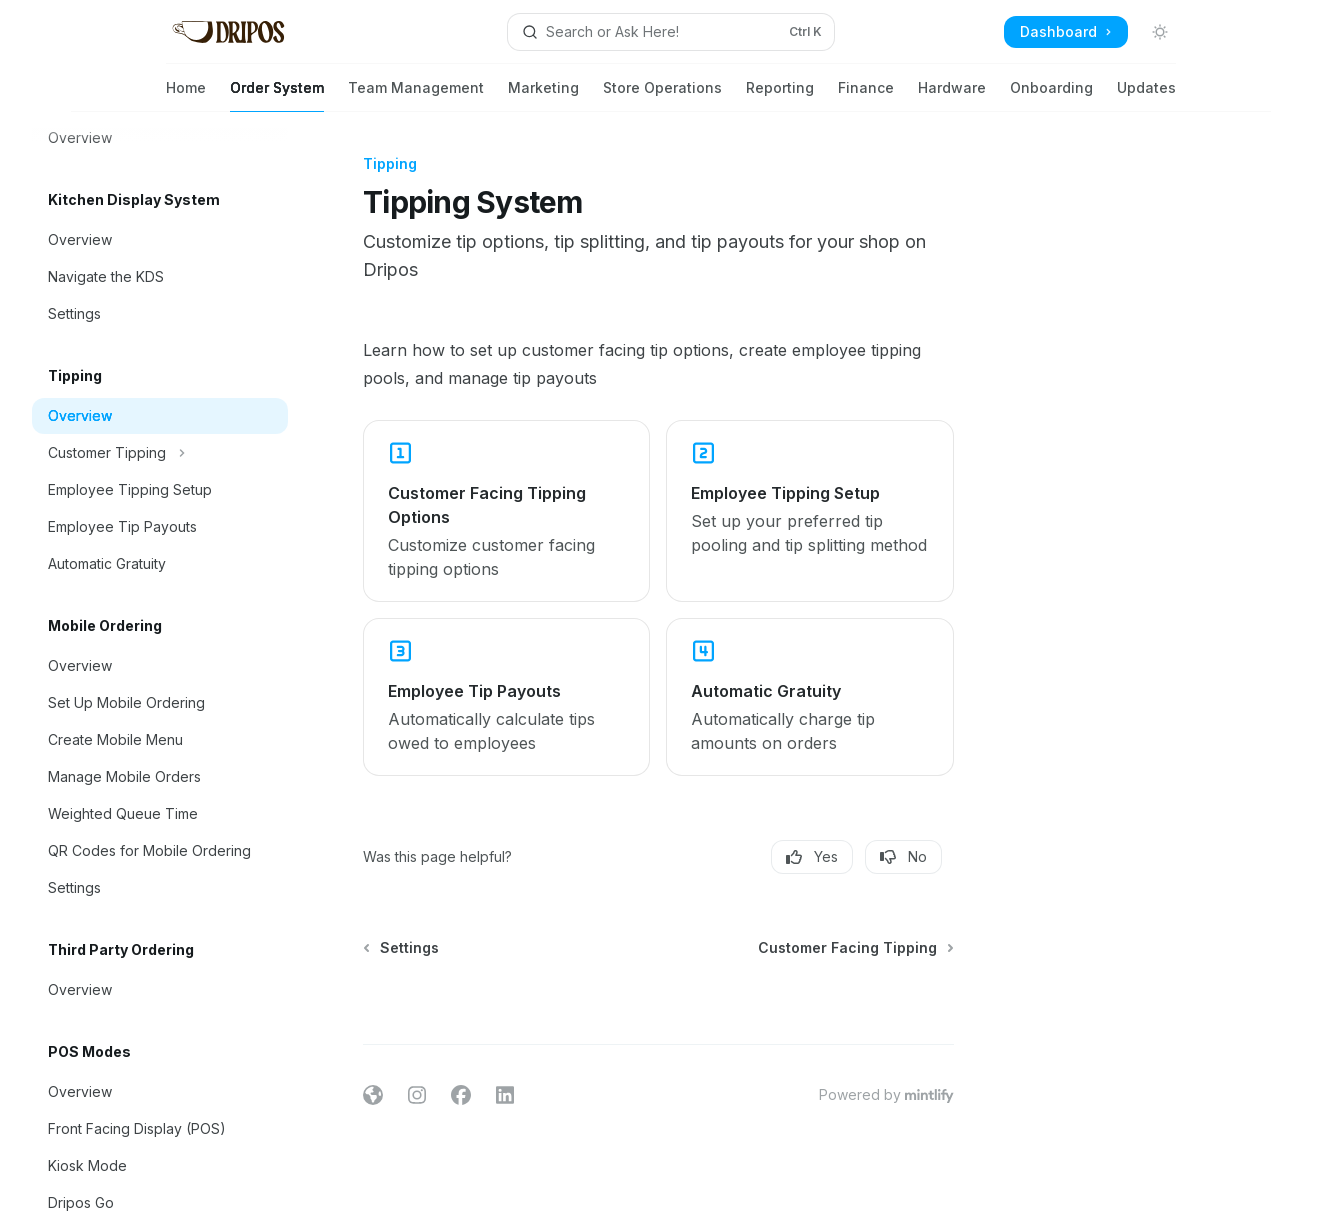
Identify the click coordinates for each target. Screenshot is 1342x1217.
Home (186, 95)
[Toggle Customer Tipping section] (160, 453)
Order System (277, 95)
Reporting (780, 95)
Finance (866, 95)
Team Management (416, 95)
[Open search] (671, 32)
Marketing (543, 95)
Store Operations (662, 95)
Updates (1146, 95)
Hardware (952, 95)
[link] (506, 511)
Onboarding (1051, 95)
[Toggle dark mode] (1160, 32)
